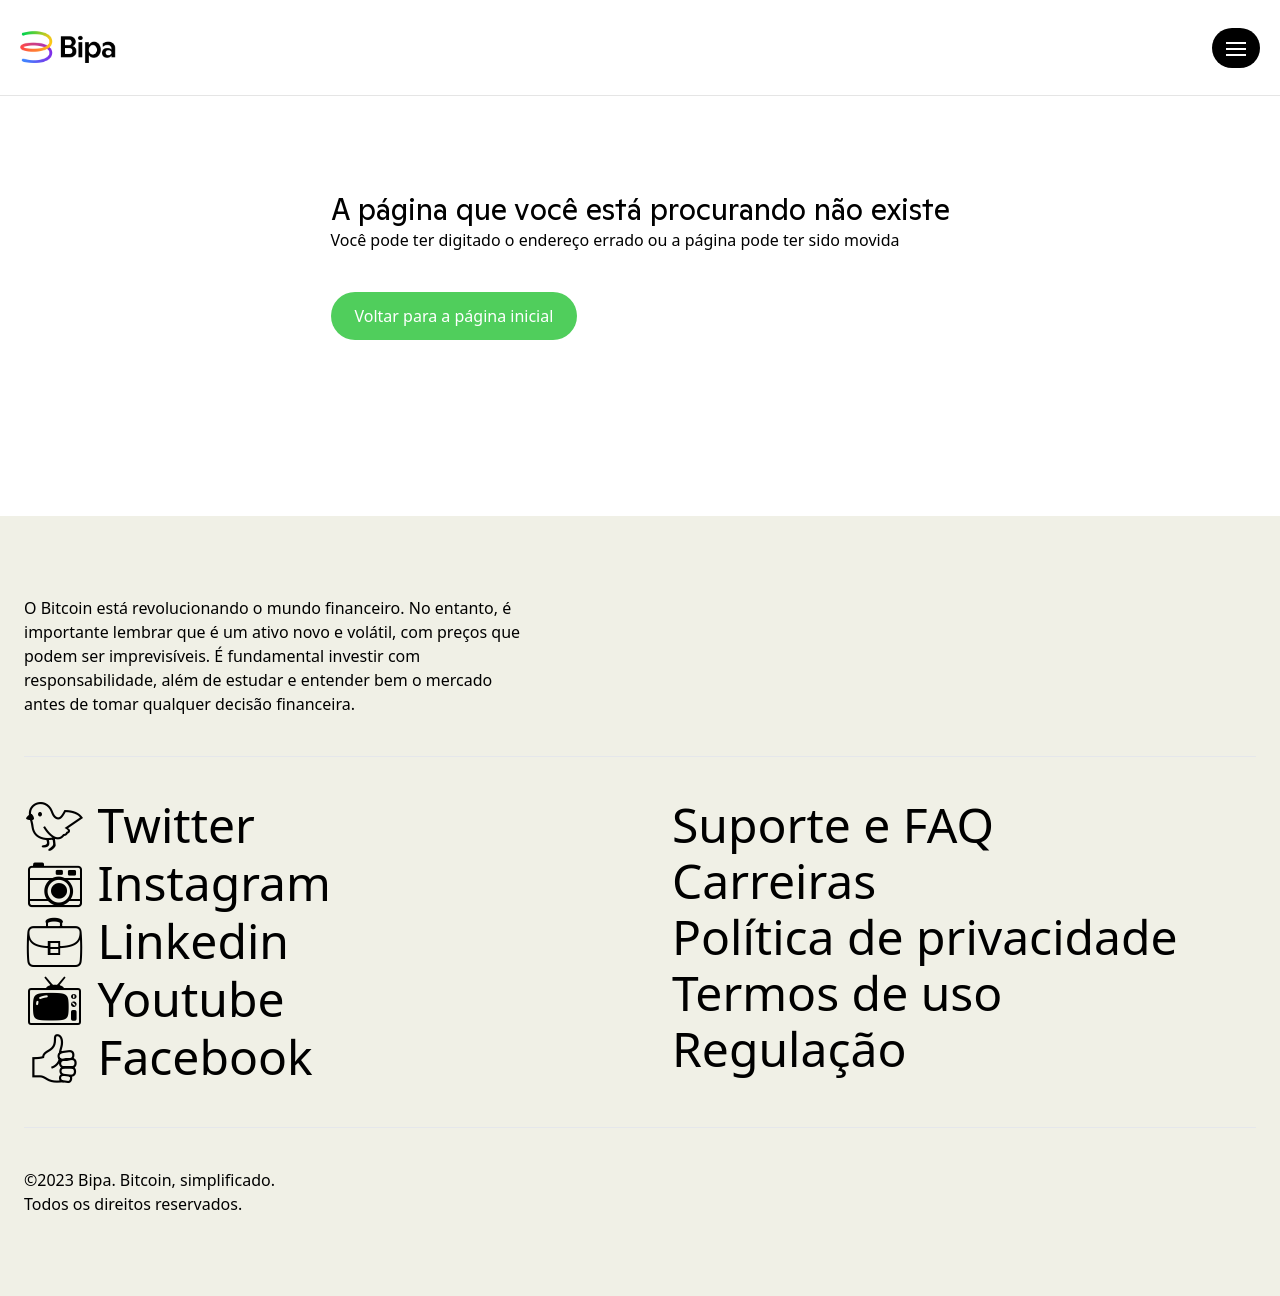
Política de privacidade (925, 936)
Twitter (139, 824)
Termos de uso (837, 992)
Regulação (789, 1048)
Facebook (168, 1056)
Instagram (177, 882)
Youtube (154, 998)
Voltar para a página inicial (454, 316)
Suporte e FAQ (833, 824)
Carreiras (774, 880)
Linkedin (156, 940)
